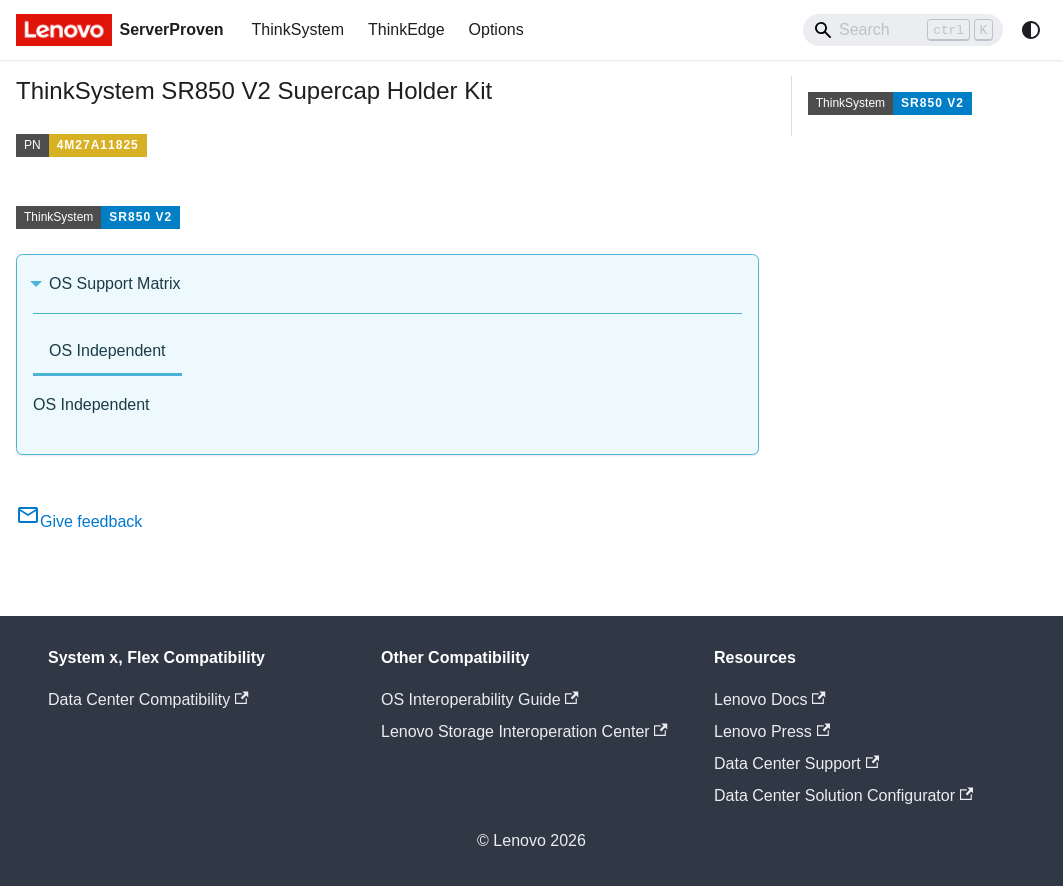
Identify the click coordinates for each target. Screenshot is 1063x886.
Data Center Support (796, 763)
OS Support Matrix (115, 283)
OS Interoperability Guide (480, 699)
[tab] (107, 352)
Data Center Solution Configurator (843, 795)
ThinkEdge (406, 29)
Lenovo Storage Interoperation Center (524, 731)
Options (496, 29)
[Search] (903, 30)
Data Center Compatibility (148, 699)
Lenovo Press (772, 731)
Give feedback (79, 521)
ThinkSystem (298, 29)
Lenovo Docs (770, 699)
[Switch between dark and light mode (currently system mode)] (1031, 30)
